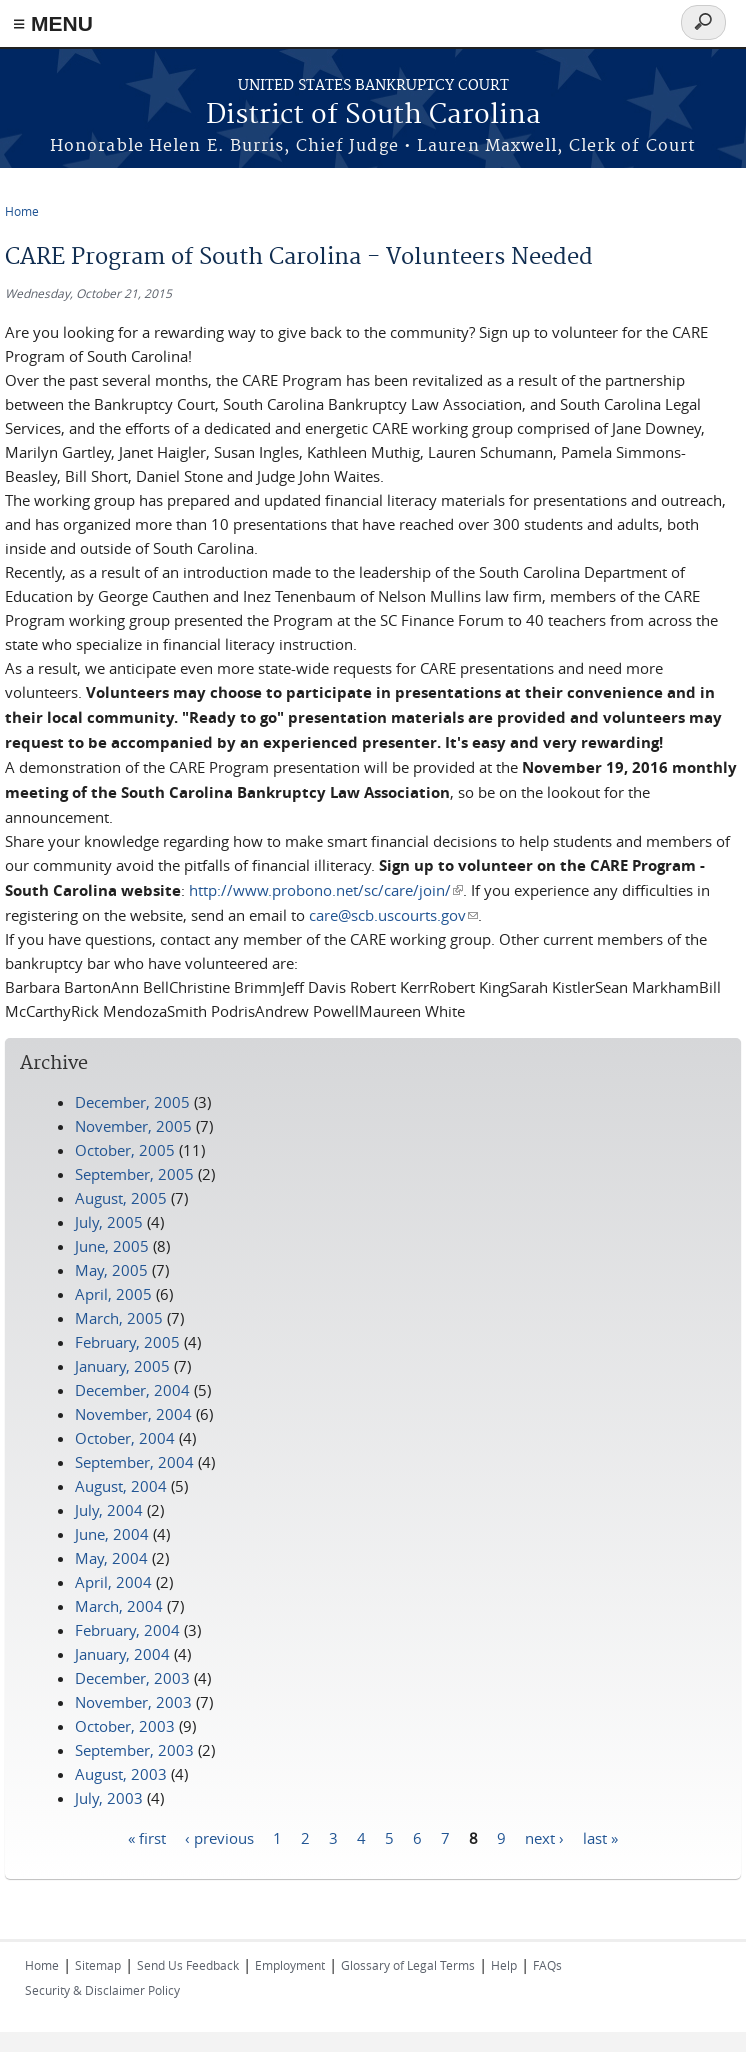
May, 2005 (111, 1270)
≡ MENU (53, 23)
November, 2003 (133, 1702)
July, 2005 (109, 1222)
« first (147, 1837)
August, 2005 (121, 1198)
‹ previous (219, 1837)
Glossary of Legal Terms (408, 1965)
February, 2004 (127, 1630)
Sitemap (98, 1965)
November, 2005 (133, 1126)
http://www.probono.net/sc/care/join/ (326, 890)
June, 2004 (112, 1534)
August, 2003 (121, 1774)
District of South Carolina (373, 115)
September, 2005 (134, 1174)
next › (544, 1837)
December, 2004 (132, 1390)
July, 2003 (109, 1798)
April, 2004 (113, 1582)
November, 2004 (133, 1414)
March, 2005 (119, 1318)
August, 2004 (121, 1486)
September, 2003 (134, 1750)
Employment (290, 1965)
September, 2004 (134, 1462)
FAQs (547, 1965)
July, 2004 (109, 1510)
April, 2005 (113, 1294)
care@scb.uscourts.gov (393, 915)
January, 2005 (122, 1366)
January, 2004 (122, 1654)
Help (504, 1965)
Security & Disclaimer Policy (102, 1990)
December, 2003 (132, 1678)
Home (22, 211)
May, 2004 (111, 1558)
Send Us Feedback (188, 1965)
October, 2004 (125, 1438)
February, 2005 (127, 1342)
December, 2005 (132, 1102)
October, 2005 (125, 1150)
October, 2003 (125, 1726)
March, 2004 (119, 1606)
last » (600, 1837)
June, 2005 (112, 1246)
